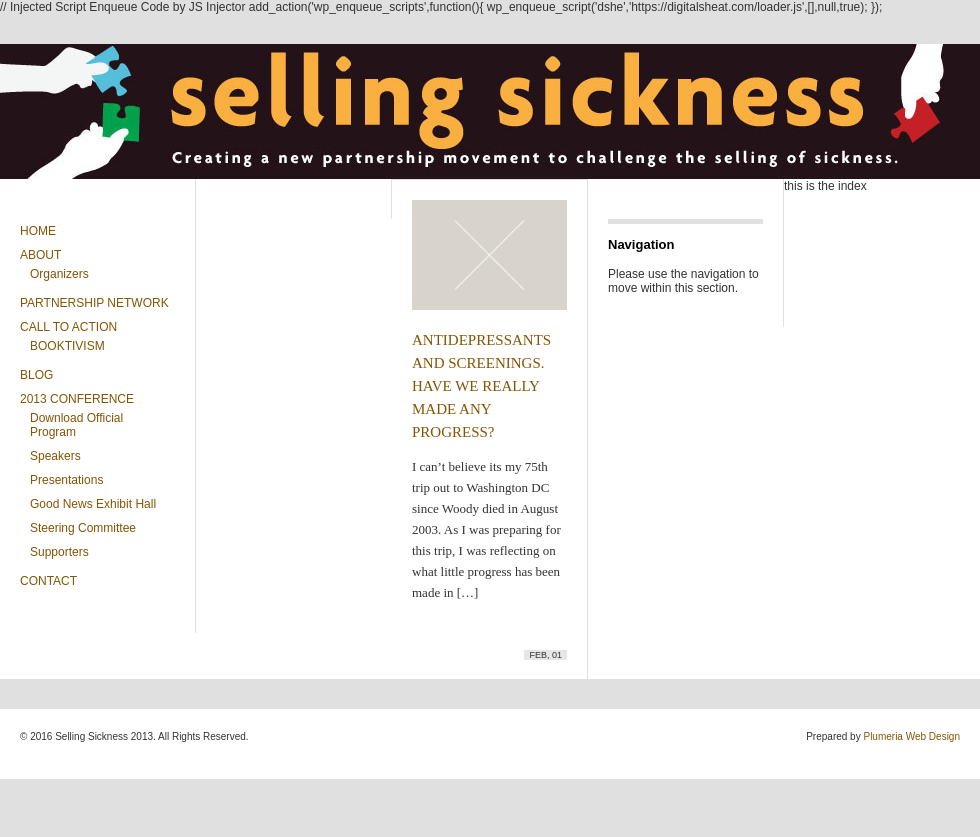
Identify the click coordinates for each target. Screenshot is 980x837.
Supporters (59, 552)
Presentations (66, 480)
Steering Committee (83, 528)
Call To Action (68, 327)
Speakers (55, 456)
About (40, 255)
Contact (48, 581)
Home (38, 231)
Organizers (59, 274)
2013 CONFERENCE (77, 399)
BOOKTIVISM (67, 346)
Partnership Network (94, 303)
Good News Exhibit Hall (93, 504)
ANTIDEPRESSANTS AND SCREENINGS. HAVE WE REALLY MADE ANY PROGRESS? (481, 386)
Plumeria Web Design (911, 736)
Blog (36, 375)
